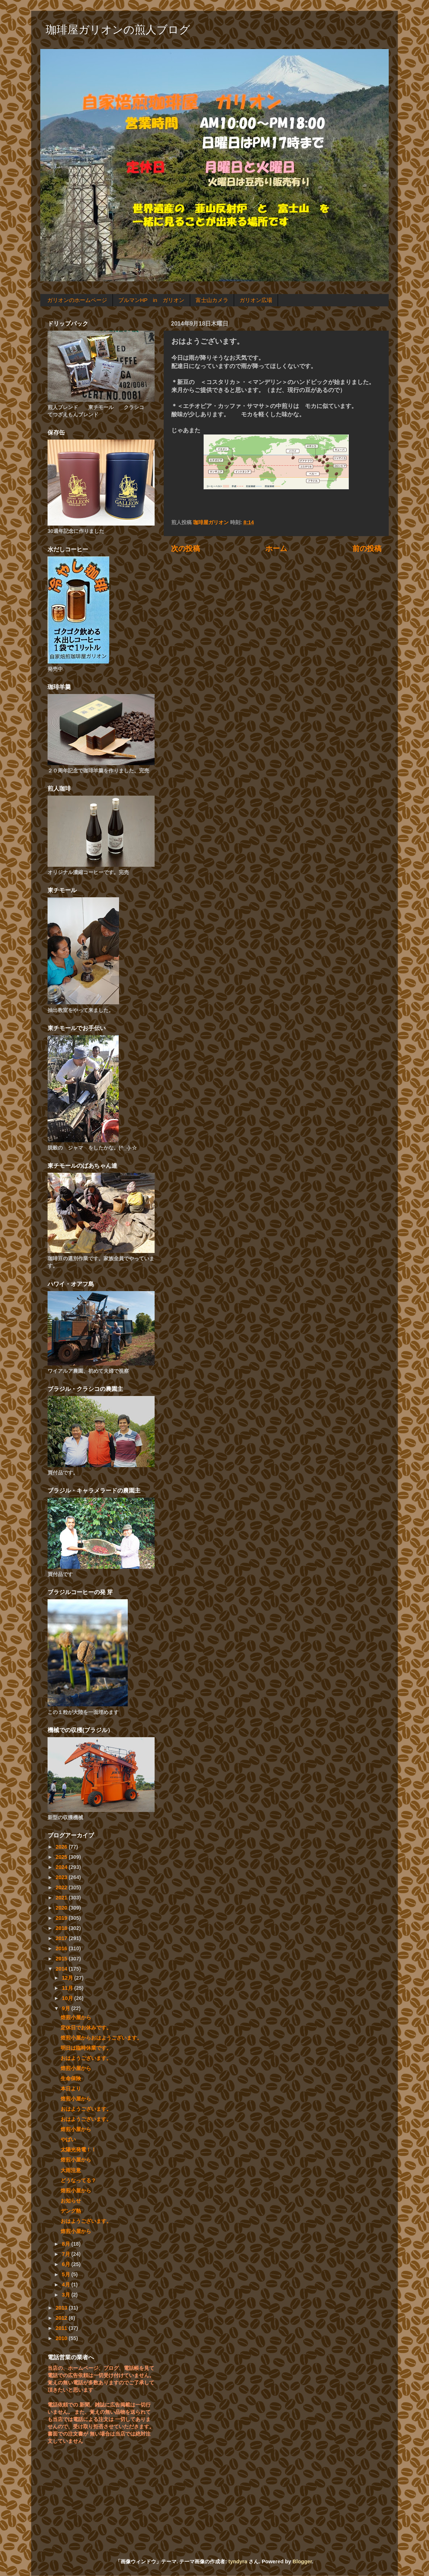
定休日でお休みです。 (86, 2027)
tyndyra (237, 2561)
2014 (62, 1969)
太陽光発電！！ (78, 2149)
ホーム (276, 548)
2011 (62, 2328)
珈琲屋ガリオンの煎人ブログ (118, 30)
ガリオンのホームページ (77, 300)
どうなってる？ (78, 2180)
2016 (62, 1948)
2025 (62, 1857)
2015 (62, 1958)
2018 (62, 1928)
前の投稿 (366, 548)
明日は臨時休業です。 (86, 2048)
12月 (68, 1978)
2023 (62, 1877)
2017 (62, 1938)
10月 (68, 1998)
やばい (68, 2139)
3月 (67, 2295)
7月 (67, 2254)
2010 (62, 2338)
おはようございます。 (86, 2058)
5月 (67, 2274)
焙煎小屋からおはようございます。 (101, 2038)
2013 (62, 2308)
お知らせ (71, 2201)
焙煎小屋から (76, 2017)
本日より (71, 2088)
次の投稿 (185, 548)
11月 (68, 1988)
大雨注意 (71, 2170)
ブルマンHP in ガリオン (151, 300)
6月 (67, 2264)
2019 (62, 1918)
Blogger (302, 2561)
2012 (62, 2318)
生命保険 (71, 2078)
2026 (62, 1847)
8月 (67, 2244)
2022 (62, 1887)
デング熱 (71, 2211)
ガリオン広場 (256, 300)
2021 (62, 1898)
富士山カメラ (212, 300)
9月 (67, 2008)
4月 (67, 2284)
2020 (62, 1908)
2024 (62, 1867)
